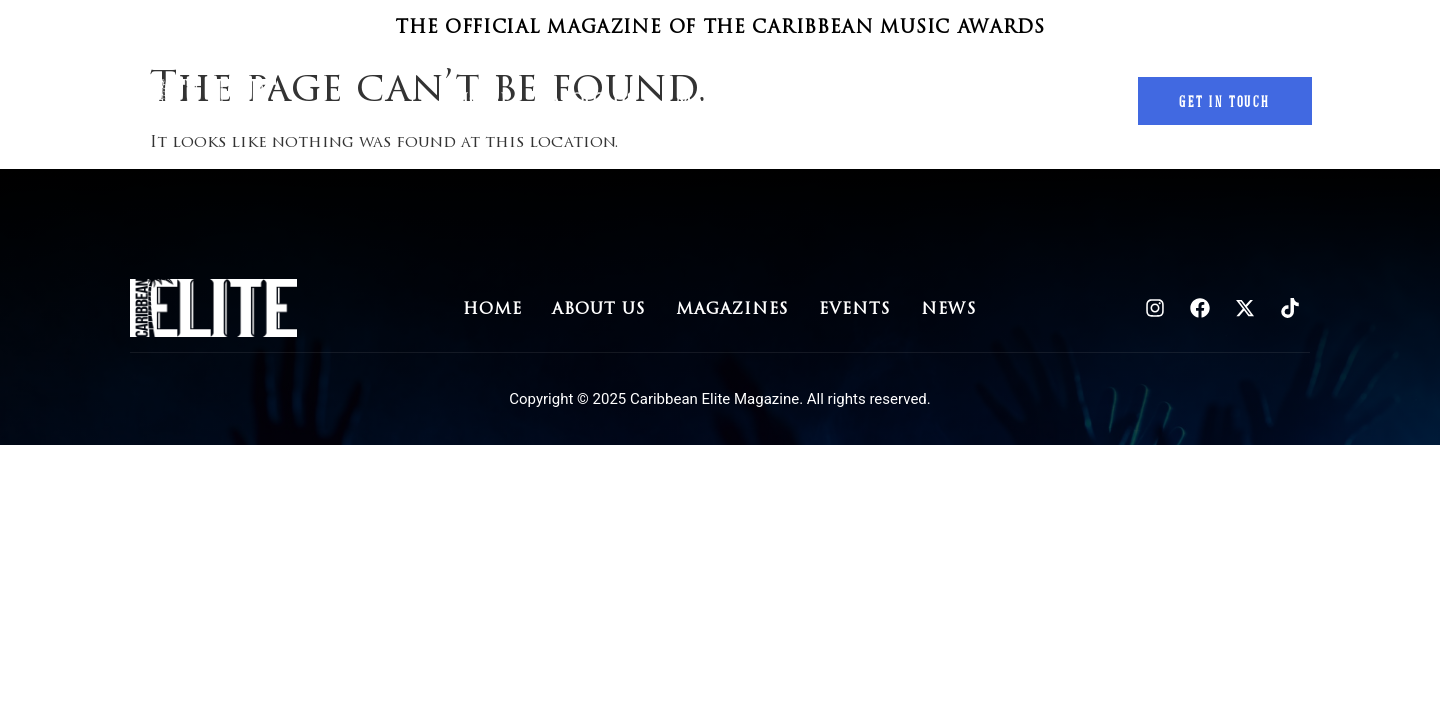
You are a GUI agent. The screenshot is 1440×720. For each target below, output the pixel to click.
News (951, 101)
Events (852, 101)
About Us (592, 101)
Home (481, 101)
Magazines (727, 101)
